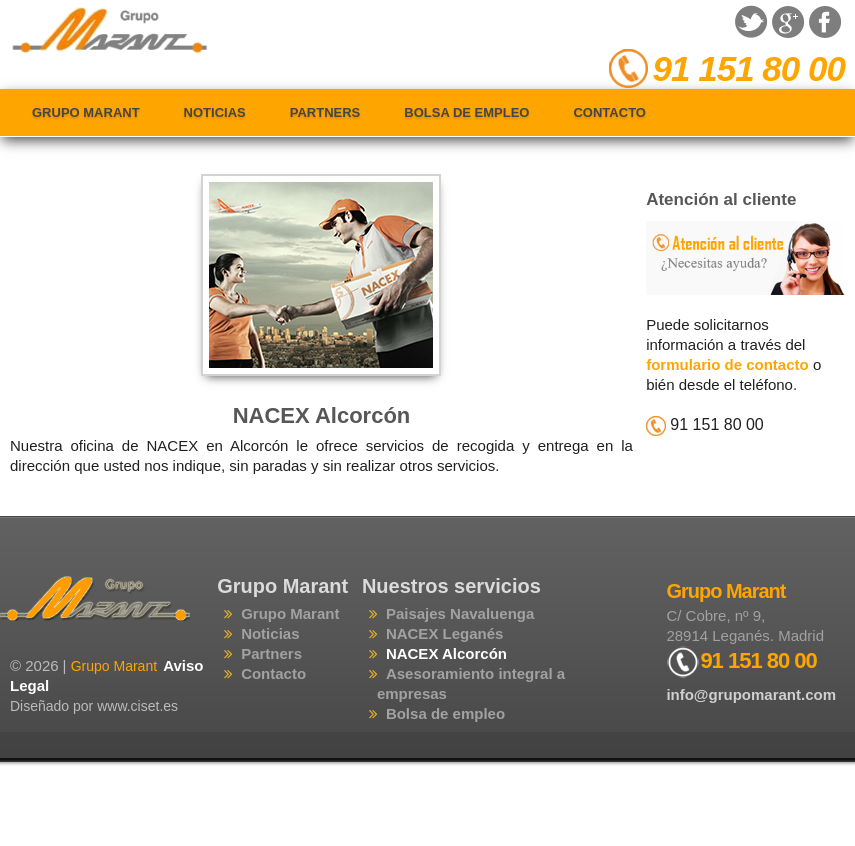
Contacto (609, 112)
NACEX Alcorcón (322, 415)
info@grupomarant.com (751, 694)
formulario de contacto (727, 364)
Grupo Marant (86, 112)
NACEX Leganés (445, 633)
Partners (325, 112)
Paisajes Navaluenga (460, 613)
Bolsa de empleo (466, 112)
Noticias (215, 112)
